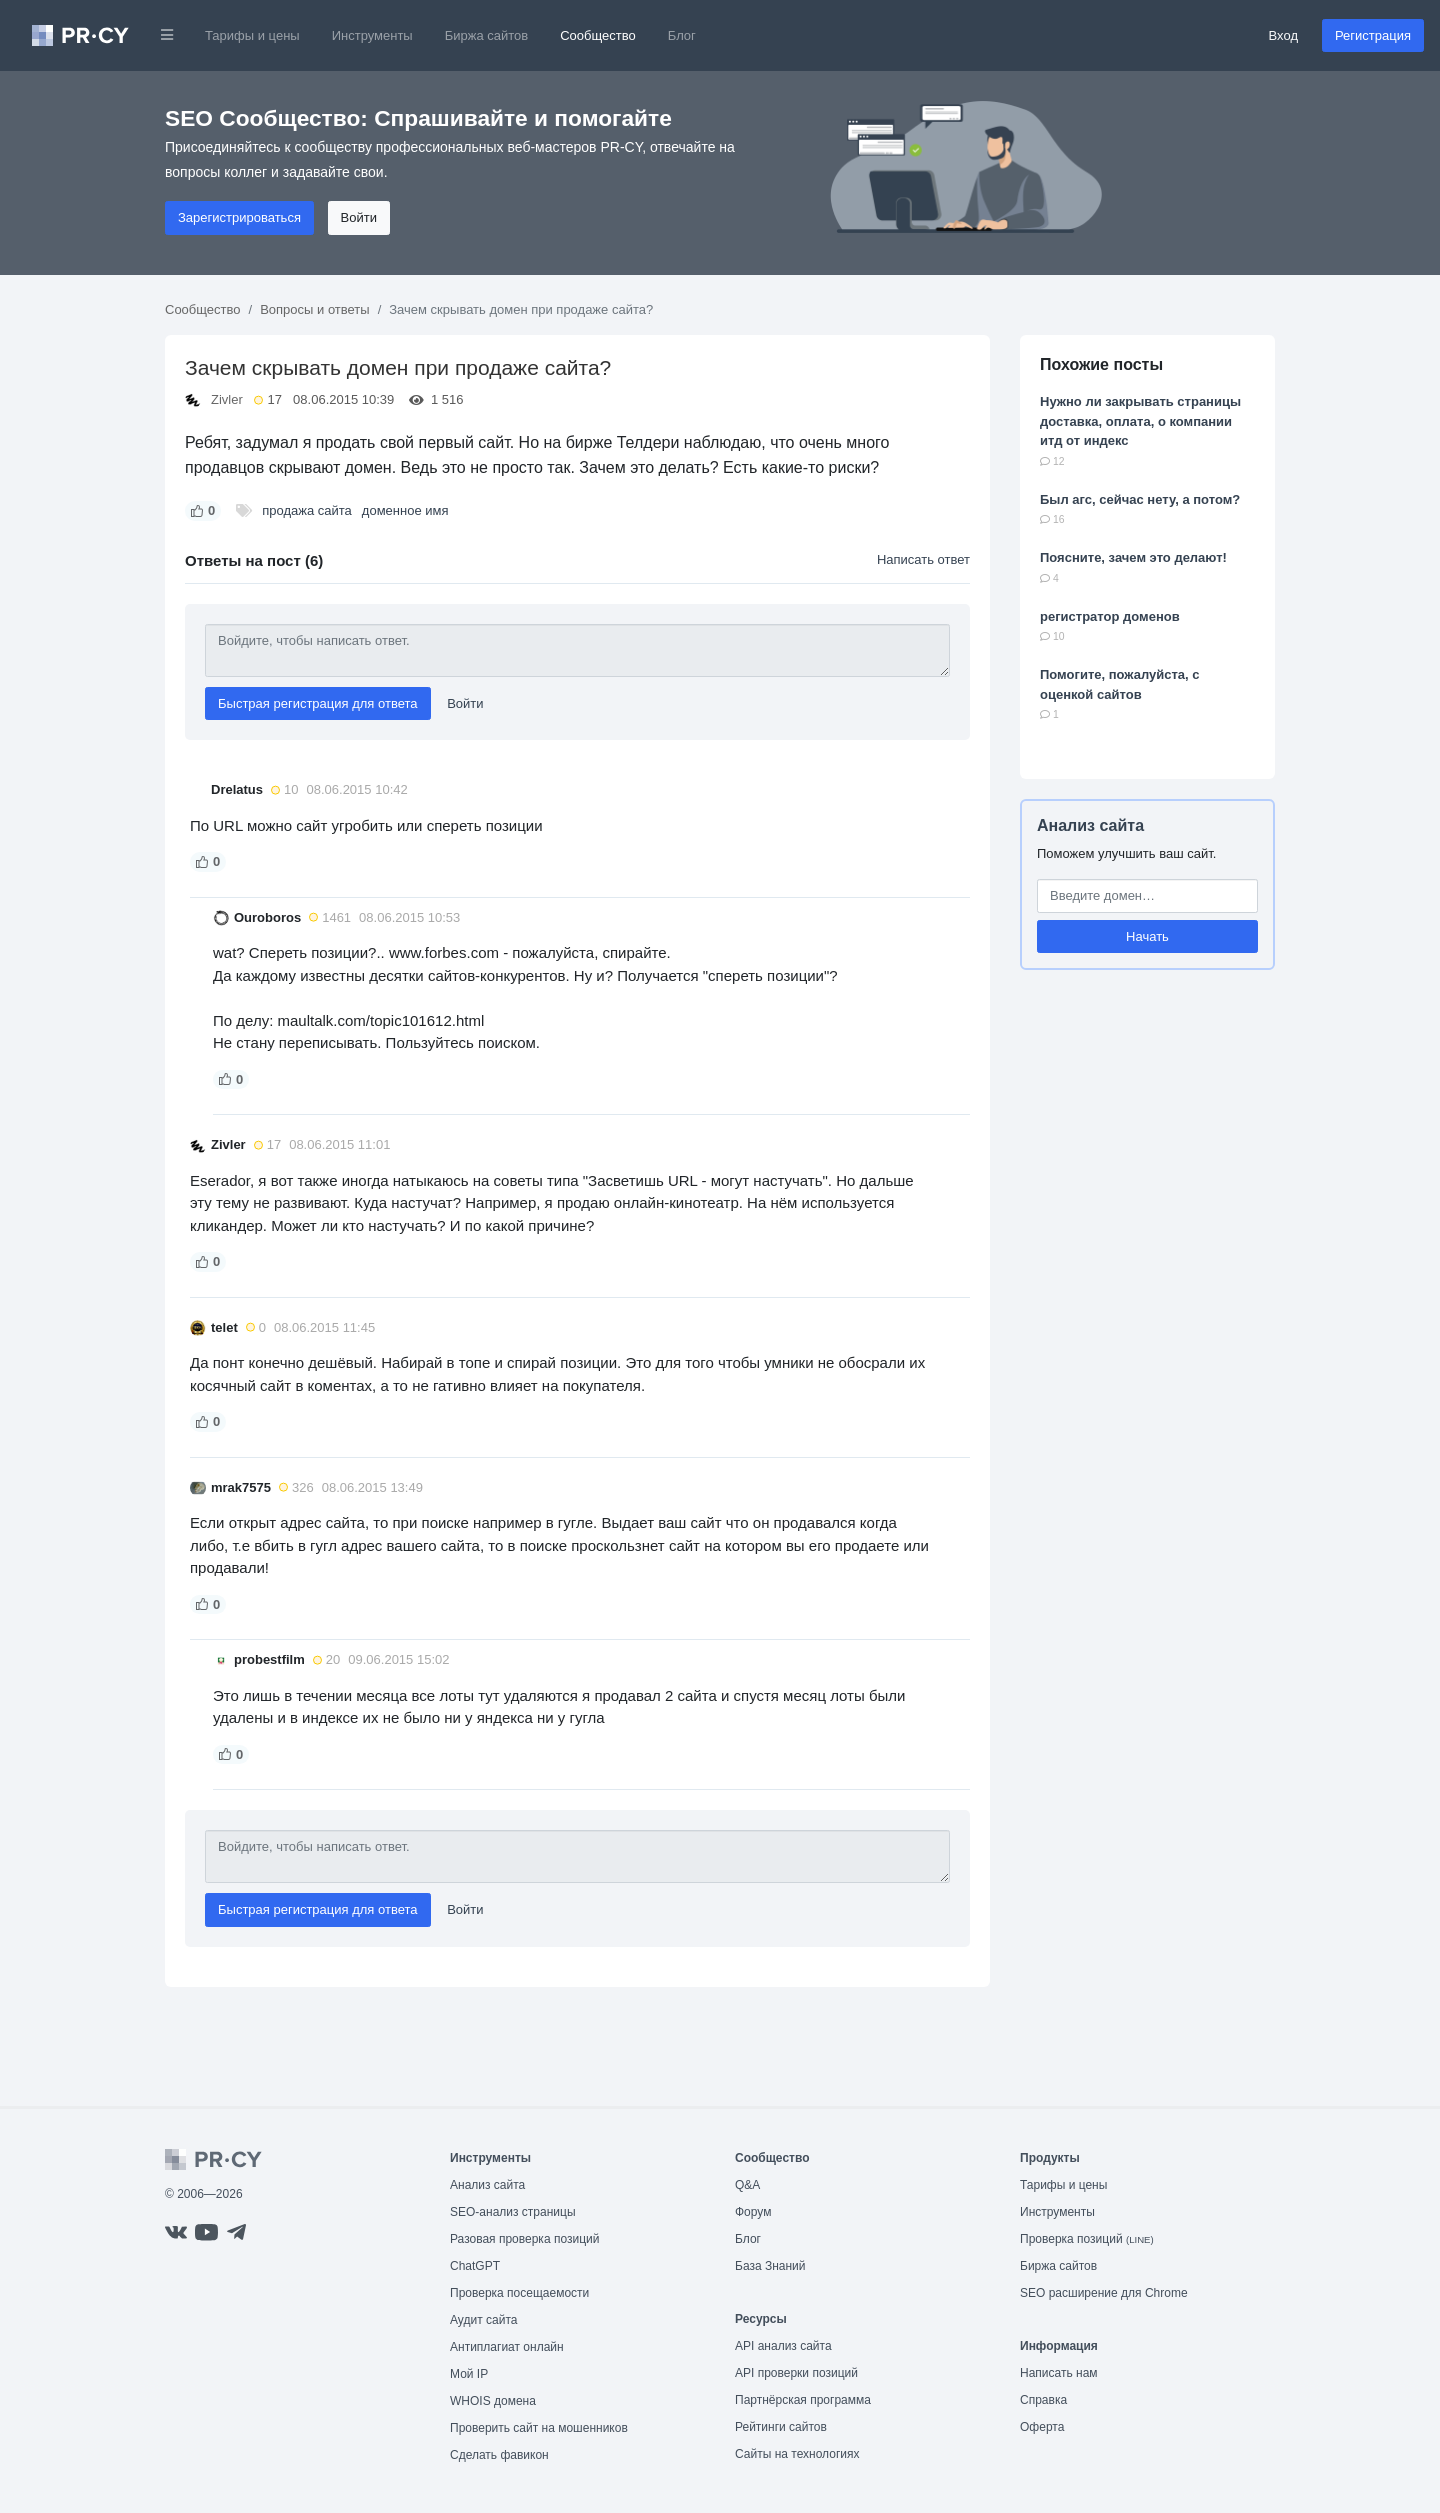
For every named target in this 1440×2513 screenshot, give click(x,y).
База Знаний (770, 2266)
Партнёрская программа (803, 2400)
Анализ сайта (1090, 825)
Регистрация (1373, 35)
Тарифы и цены (252, 35)
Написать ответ (923, 559)
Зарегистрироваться (239, 217)
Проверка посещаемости (519, 2293)
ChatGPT (475, 2266)
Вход (1283, 35)
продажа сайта (307, 510)
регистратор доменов (1110, 616)
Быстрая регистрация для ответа (318, 703)
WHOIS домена (493, 2401)
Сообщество (598, 35)
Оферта (1042, 2427)
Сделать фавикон (499, 2455)
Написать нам (1059, 2373)
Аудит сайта (483, 2320)
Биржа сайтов (487, 35)
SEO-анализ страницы (513, 2212)
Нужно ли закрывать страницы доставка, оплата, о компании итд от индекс (1140, 421)
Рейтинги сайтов (781, 2427)
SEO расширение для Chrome (1104, 2293)
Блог (682, 35)
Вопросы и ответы (314, 309)
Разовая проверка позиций (524, 2239)
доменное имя (405, 510)
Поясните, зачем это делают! (1133, 557)
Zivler (227, 399)
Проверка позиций (1087, 2239)
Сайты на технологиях (797, 2454)
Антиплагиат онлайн (507, 2347)
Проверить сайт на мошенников (539, 2428)
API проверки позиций (796, 2373)
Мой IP (469, 2374)
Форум (753, 2212)
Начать (1147, 936)
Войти (359, 217)
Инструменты (372, 35)
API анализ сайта (783, 2346)
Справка (1043, 2400)
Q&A (747, 2185)
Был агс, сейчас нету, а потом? (1140, 499)
